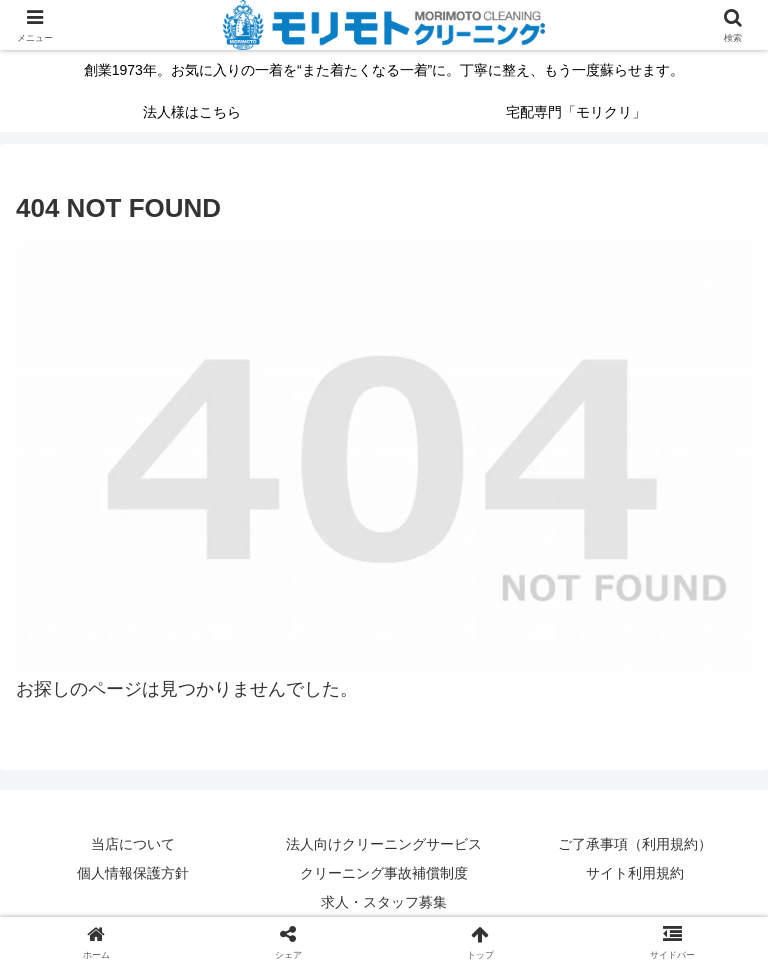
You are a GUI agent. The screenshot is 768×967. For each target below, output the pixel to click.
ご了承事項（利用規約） (635, 844)
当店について (133, 844)
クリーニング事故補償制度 (384, 873)
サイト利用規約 (635, 873)
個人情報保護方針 (133, 873)
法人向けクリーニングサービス (384, 844)
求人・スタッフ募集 (384, 902)
